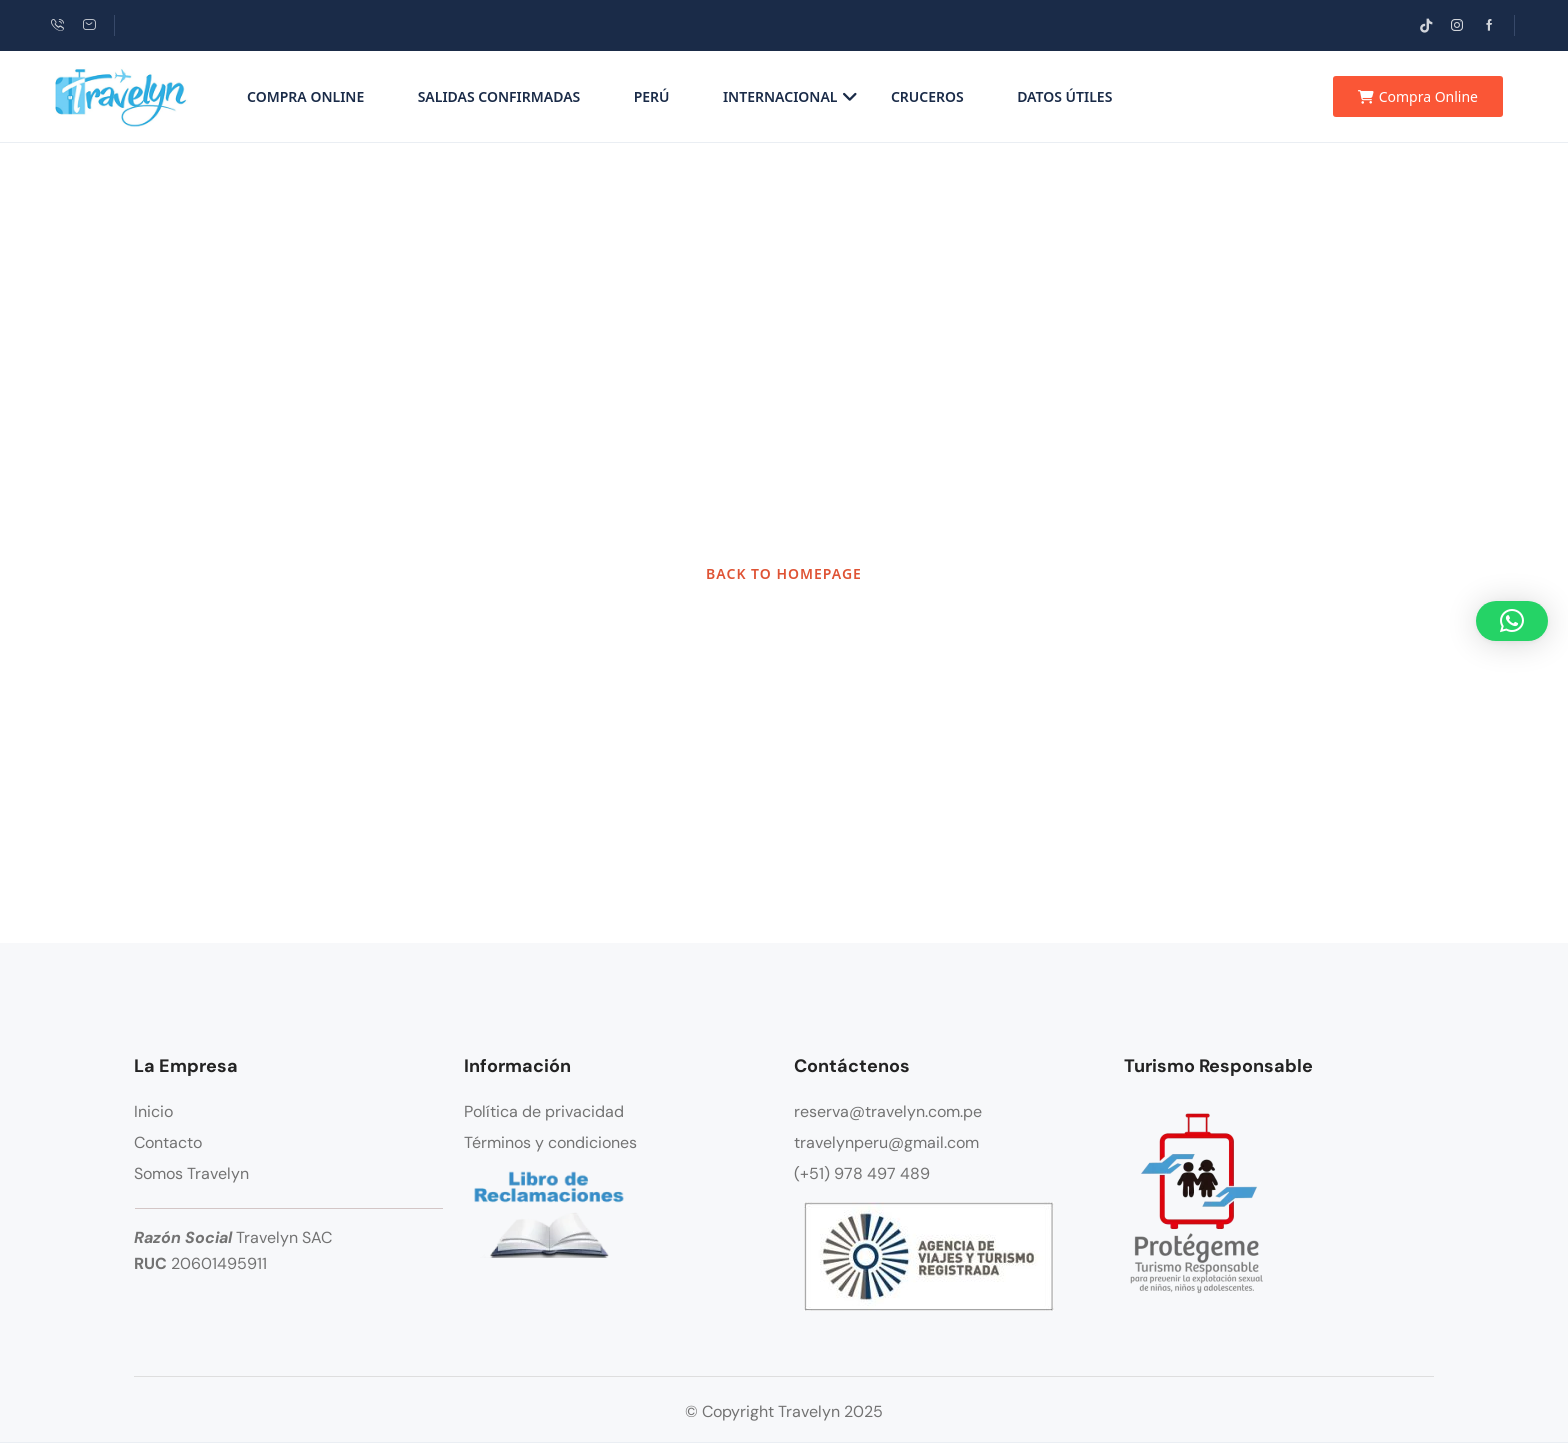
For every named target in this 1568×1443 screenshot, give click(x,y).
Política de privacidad (544, 1111)
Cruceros (927, 96)
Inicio (153, 1111)
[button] (1512, 621)
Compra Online (305, 96)
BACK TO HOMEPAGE (784, 573)
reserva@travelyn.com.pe (888, 1111)
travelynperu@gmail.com (886, 1142)
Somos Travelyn (191, 1173)
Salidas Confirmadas (499, 96)
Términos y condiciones (550, 1142)
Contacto (168, 1142)
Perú (652, 96)
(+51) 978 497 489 (862, 1173)
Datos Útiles (1064, 96)
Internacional (790, 96)
